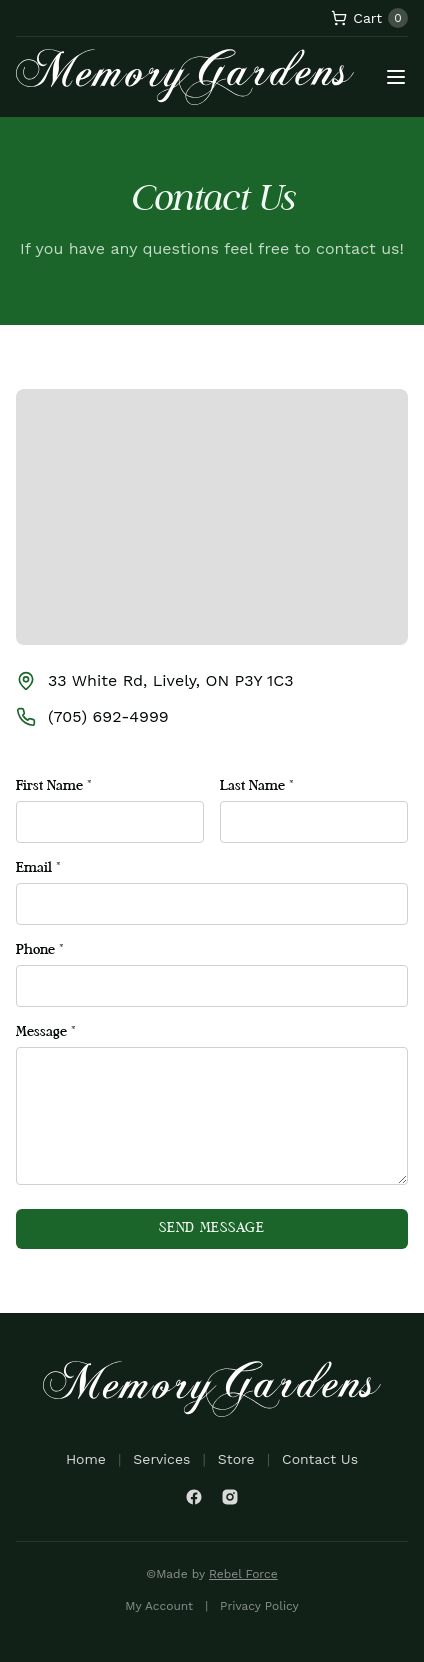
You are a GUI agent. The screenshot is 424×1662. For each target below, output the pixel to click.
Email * (38, 868)
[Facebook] (194, 1497)
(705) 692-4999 (108, 716)
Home (86, 1459)
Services (161, 1459)
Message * (46, 1032)
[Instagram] (230, 1497)
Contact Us (320, 1459)
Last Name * (257, 786)
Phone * (40, 950)
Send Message (211, 1228)
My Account (159, 1606)
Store (236, 1459)
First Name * (54, 786)
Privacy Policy (259, 1606)
